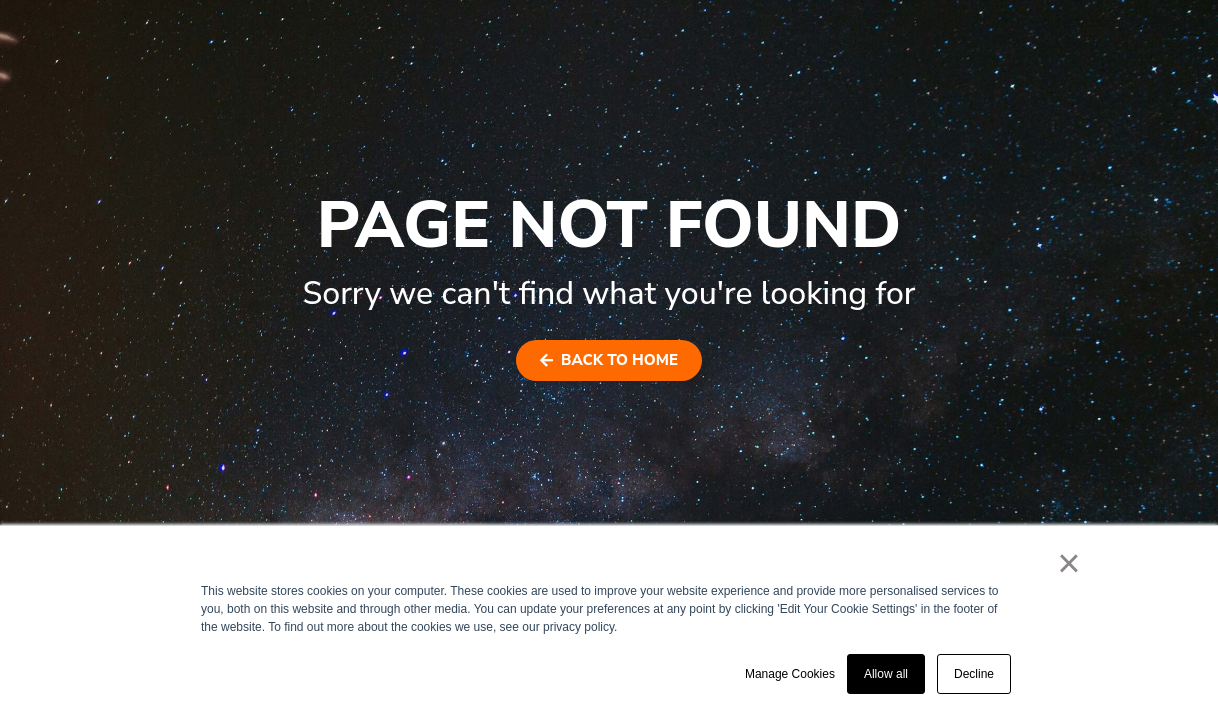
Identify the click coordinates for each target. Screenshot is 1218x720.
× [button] (1068, 563)
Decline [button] (974, 674)
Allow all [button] (886, 674)
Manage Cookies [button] (790, 674)
